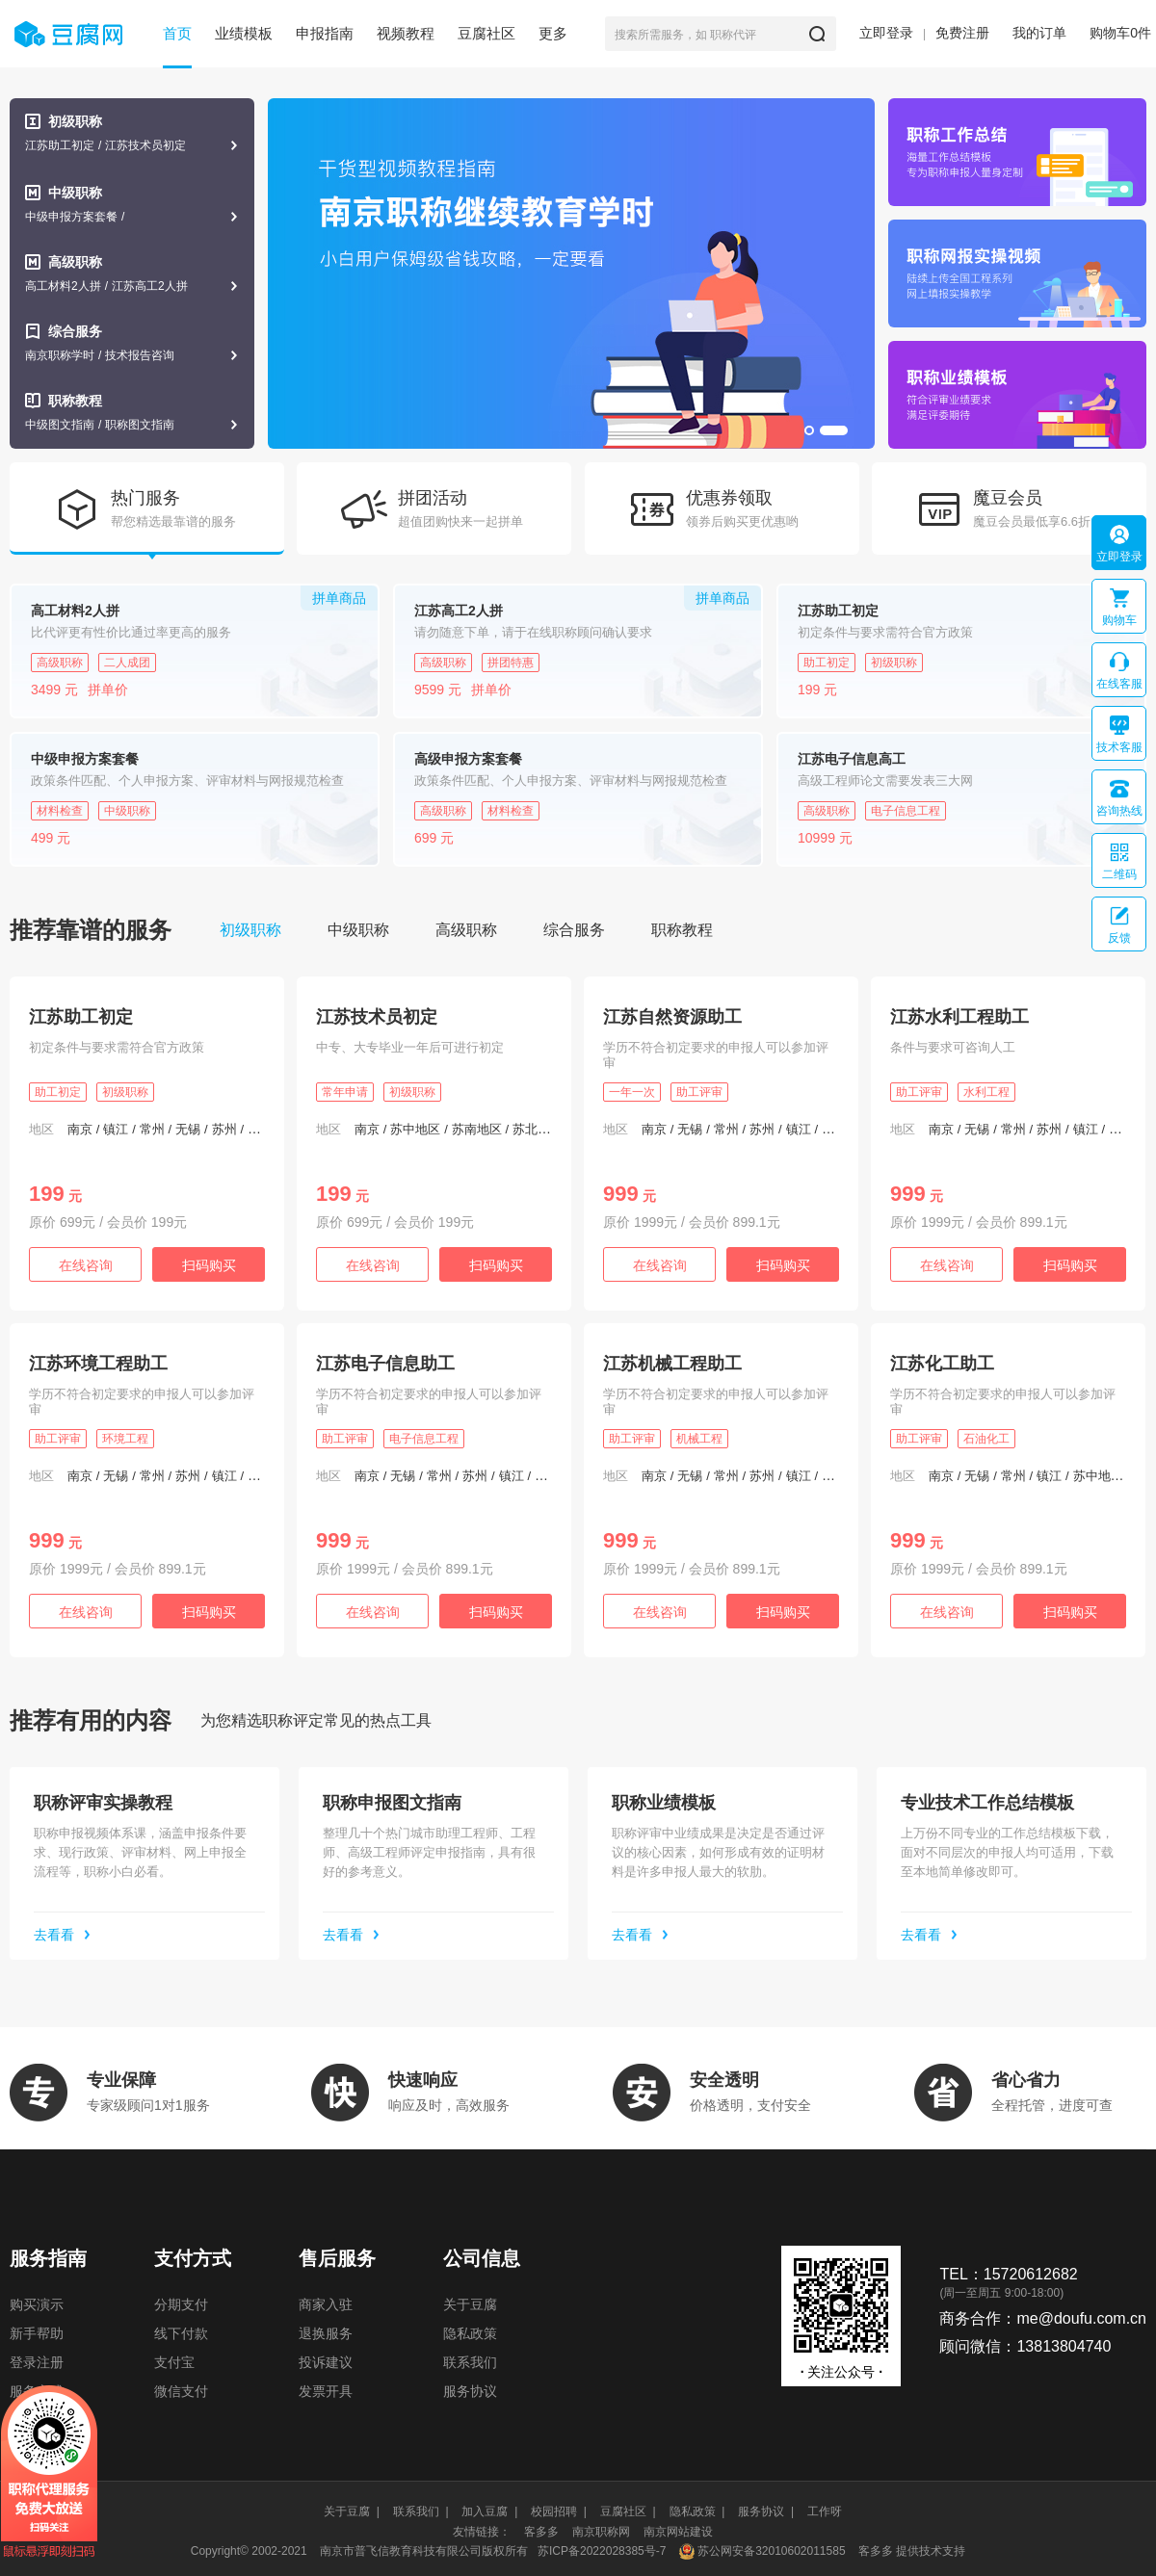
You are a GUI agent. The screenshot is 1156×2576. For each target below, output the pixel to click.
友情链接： (482, 2531)
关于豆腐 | (352, 2511)
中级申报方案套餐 (71, 216)
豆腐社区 (486, 33)
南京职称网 (601, 2531)
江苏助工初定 (59, 145)
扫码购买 (209, 1265)
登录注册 (37, 2362)
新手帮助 (37, 2333)
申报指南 (325, 33)
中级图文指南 (59, 424)
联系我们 (470, 2362)
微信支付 (181, 2391)
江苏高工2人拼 (150, 286)
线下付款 (181, 2333)
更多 (553, 33)
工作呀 (824, 2511)
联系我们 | (421, 2511)
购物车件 (1120, 32)
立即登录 (886, 32)
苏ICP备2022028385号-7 (602, 2551)
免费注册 (962, 32)
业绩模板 (244, 33)
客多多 (541, 2531)
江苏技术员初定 (145, 145)
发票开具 (326, 2391)
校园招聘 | (559, 2511)
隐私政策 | (697, 2511)
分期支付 (181, 2304)
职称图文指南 (139, 424)
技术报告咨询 (139, 355)
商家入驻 (326, 2304)
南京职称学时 (59, 355)
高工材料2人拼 (63, 286)
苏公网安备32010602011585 (771, 2551)
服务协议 (470, 2391)
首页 (177, 33)
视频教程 (405, 33)
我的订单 (1039, 32)
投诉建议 (326, 2362)
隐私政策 (470, 2333)
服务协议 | (766, 2511)
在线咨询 (86, 1265)
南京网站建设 (678, 2531)
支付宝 (174, 2362)
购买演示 (37, 2304)
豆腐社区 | (628, 2511)
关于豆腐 (470, 2304)
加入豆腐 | (489, 2511)
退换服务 (326, 2333)
